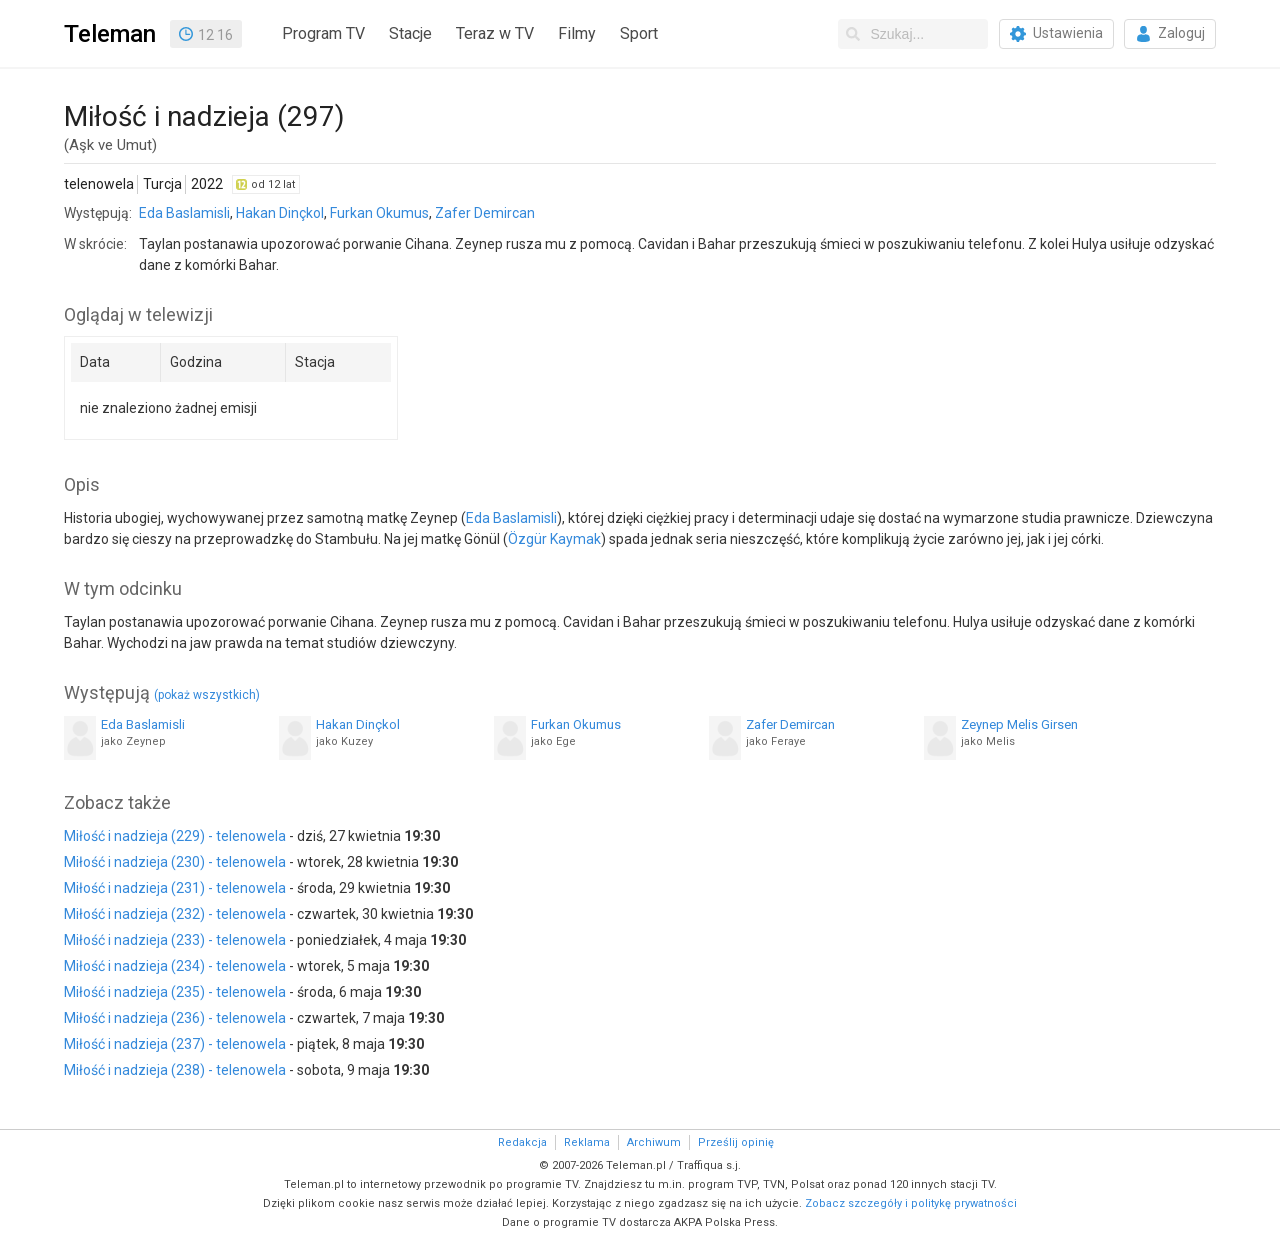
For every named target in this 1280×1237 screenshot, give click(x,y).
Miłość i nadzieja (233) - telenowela (175, 940)
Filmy (577, 33)
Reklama (587, 1142)
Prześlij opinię (736, 1142)
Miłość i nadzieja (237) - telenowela (175, 1044)
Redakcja (522, 1142)
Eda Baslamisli (184, 213)
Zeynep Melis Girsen (1019, 724)
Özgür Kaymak (554, 539)
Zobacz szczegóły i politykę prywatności (911, 1203)
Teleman (110, 34)
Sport (639, 33)
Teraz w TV (495, 33)
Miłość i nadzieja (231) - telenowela (175, 888)
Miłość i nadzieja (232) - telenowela (175, 914)
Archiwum (654, 1142)
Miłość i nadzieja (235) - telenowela (175, 992)
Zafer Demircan (485, 213)
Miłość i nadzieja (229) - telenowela (175, 836)
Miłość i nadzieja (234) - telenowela (175, 966)
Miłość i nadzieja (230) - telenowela (175, 862)
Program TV (323, 33)
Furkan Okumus (379, 213)
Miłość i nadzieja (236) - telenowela (175, 1018)
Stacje (410, 33)
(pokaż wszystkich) (207, 695)
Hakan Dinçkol (280, 213)
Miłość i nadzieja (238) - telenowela (175, 1070)
